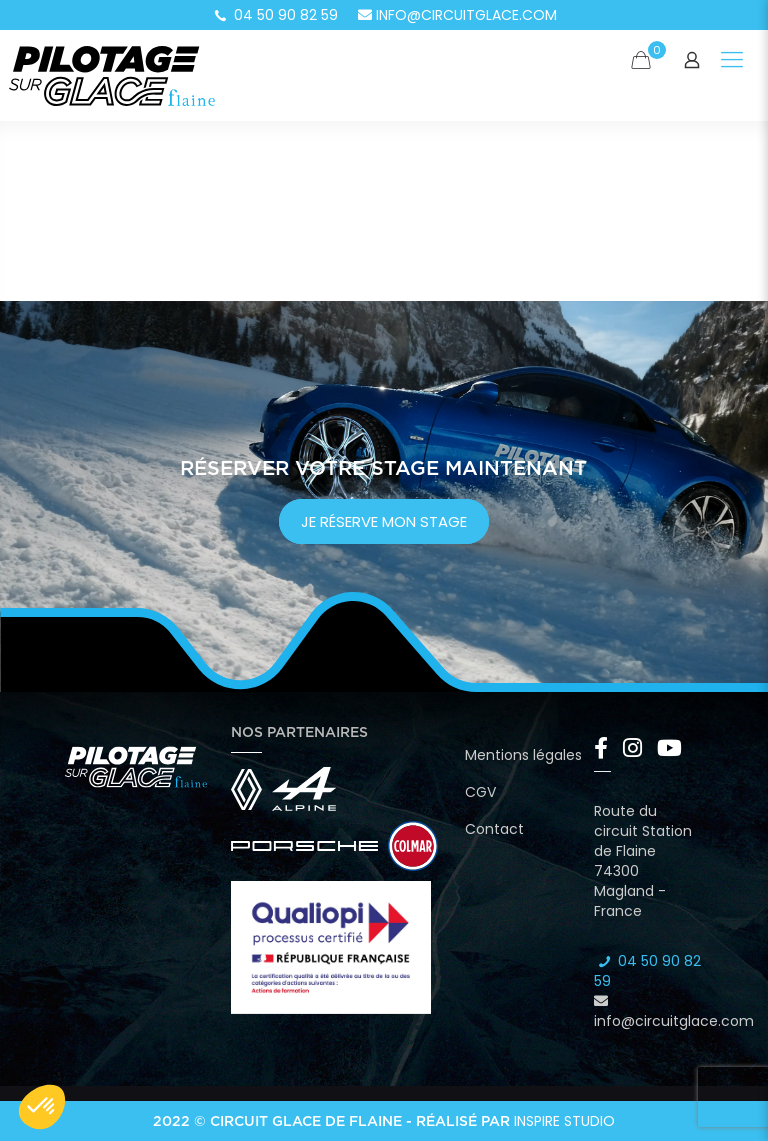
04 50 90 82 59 (275, 15)
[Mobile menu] (732, 60)
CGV (480, 792)
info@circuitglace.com (457, 15)
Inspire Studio (564, 1121)
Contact (494, 829)
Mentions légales (523, 755)
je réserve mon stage (384, 521)
